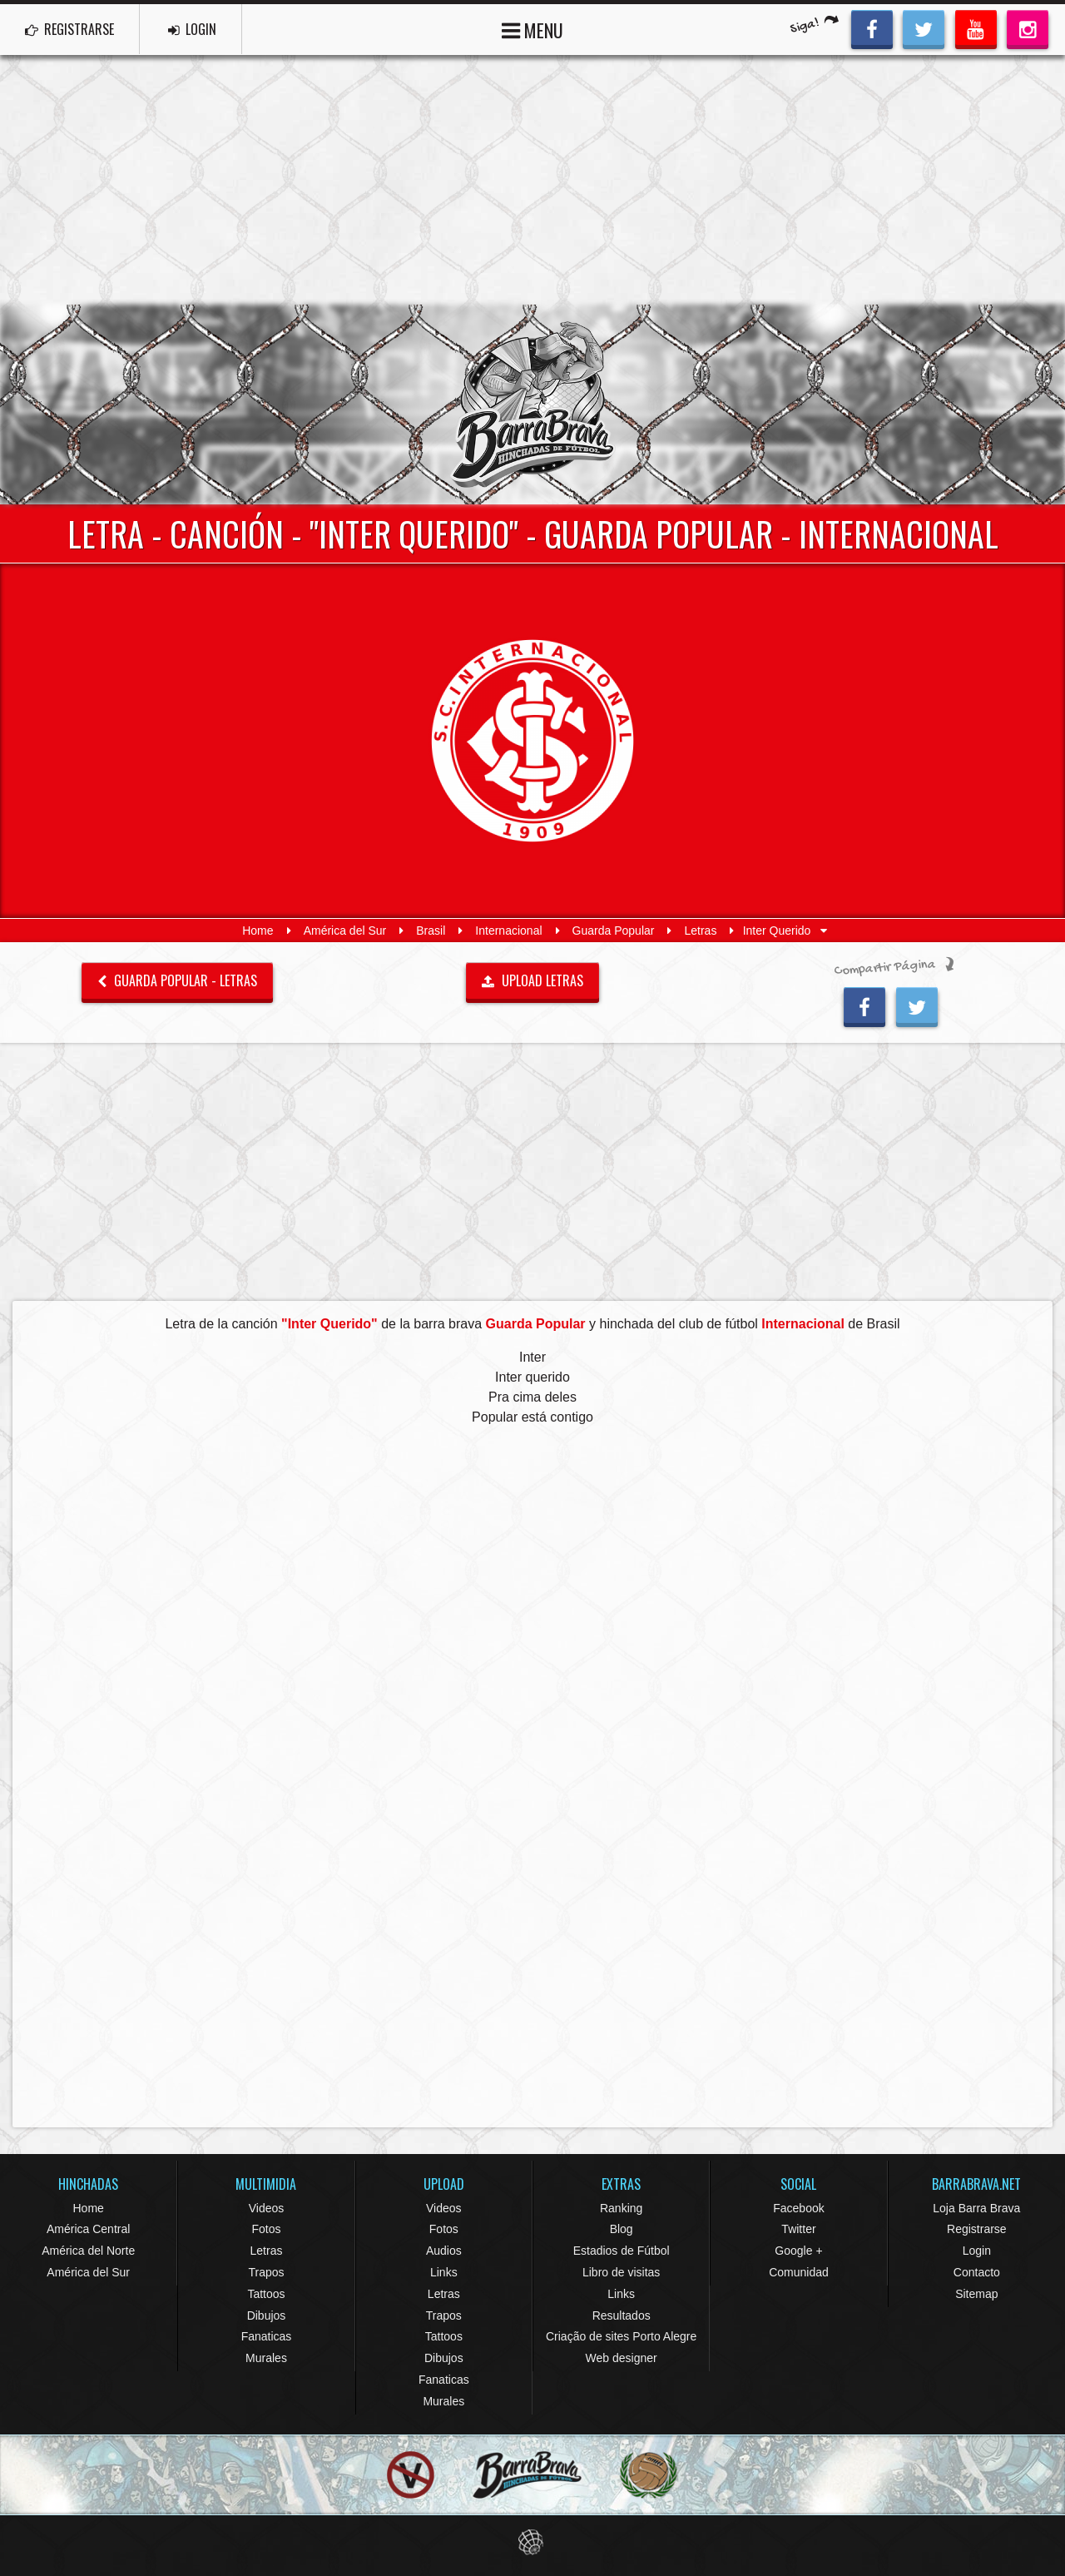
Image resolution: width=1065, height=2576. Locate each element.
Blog (621, 2229)
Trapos (266, 2272)
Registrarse (977, 2229)
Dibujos (266, 2315)
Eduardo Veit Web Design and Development (532, 2542)
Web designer (621, 2358)
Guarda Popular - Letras (177, 980)
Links (444, 2272)
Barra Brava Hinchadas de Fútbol (532, 404)
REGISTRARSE (69, 29)
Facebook (798, 2208)
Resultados (621, 2315)
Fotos (265, 2229)
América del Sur (345, 930)
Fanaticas (266, 2336)
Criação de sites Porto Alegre (621, 2336)
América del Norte (88, 2250)
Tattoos (266, 2294)
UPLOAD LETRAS (532, 980)
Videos (267, 2208)
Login (977, 2250)
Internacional (508, 930)
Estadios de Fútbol (621, 2250)
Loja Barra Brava (976, 2208)
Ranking (621, 2208)
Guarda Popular (613, 930)
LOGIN (192, 29)
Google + (798, 2250)
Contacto (977, 2272)
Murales (266, 2358)
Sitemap (976, 2294)
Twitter (798, 2229)
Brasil (430, 930)
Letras (701, 930)
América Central (88, 2229)
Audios (444, 2250)
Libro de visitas (621, 2272)
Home (257, 930)
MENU (532, 28)
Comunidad (799, 2272)
